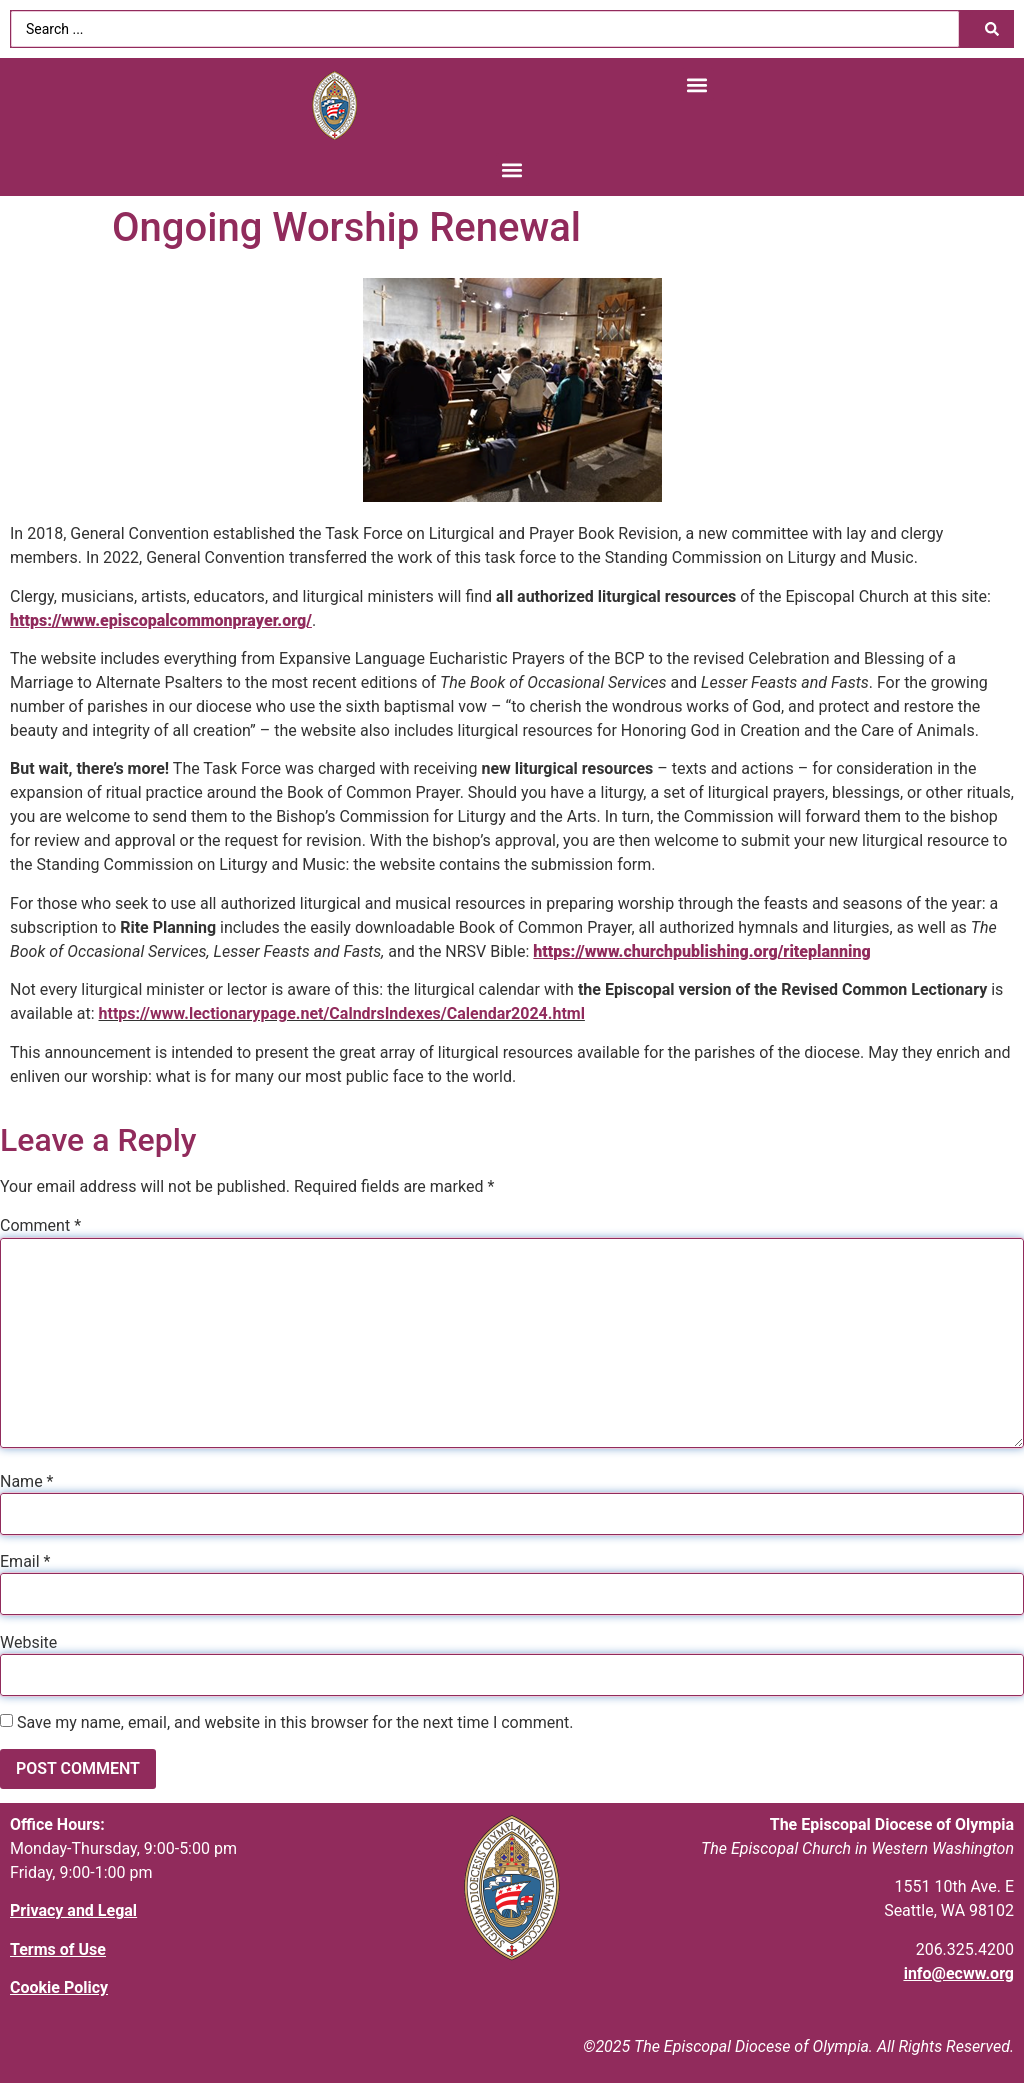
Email (25, 1562)
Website (28, 1643)
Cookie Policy (59, 1987)
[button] (697, 84)
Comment (40, 1226)
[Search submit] (992, 29)
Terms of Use (58, 1949)
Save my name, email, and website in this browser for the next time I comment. (295, 1723)
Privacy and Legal (73, 1910)
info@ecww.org (959, 1973)
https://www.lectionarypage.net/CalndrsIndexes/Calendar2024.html (342, 1013)
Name (27, 1482)
